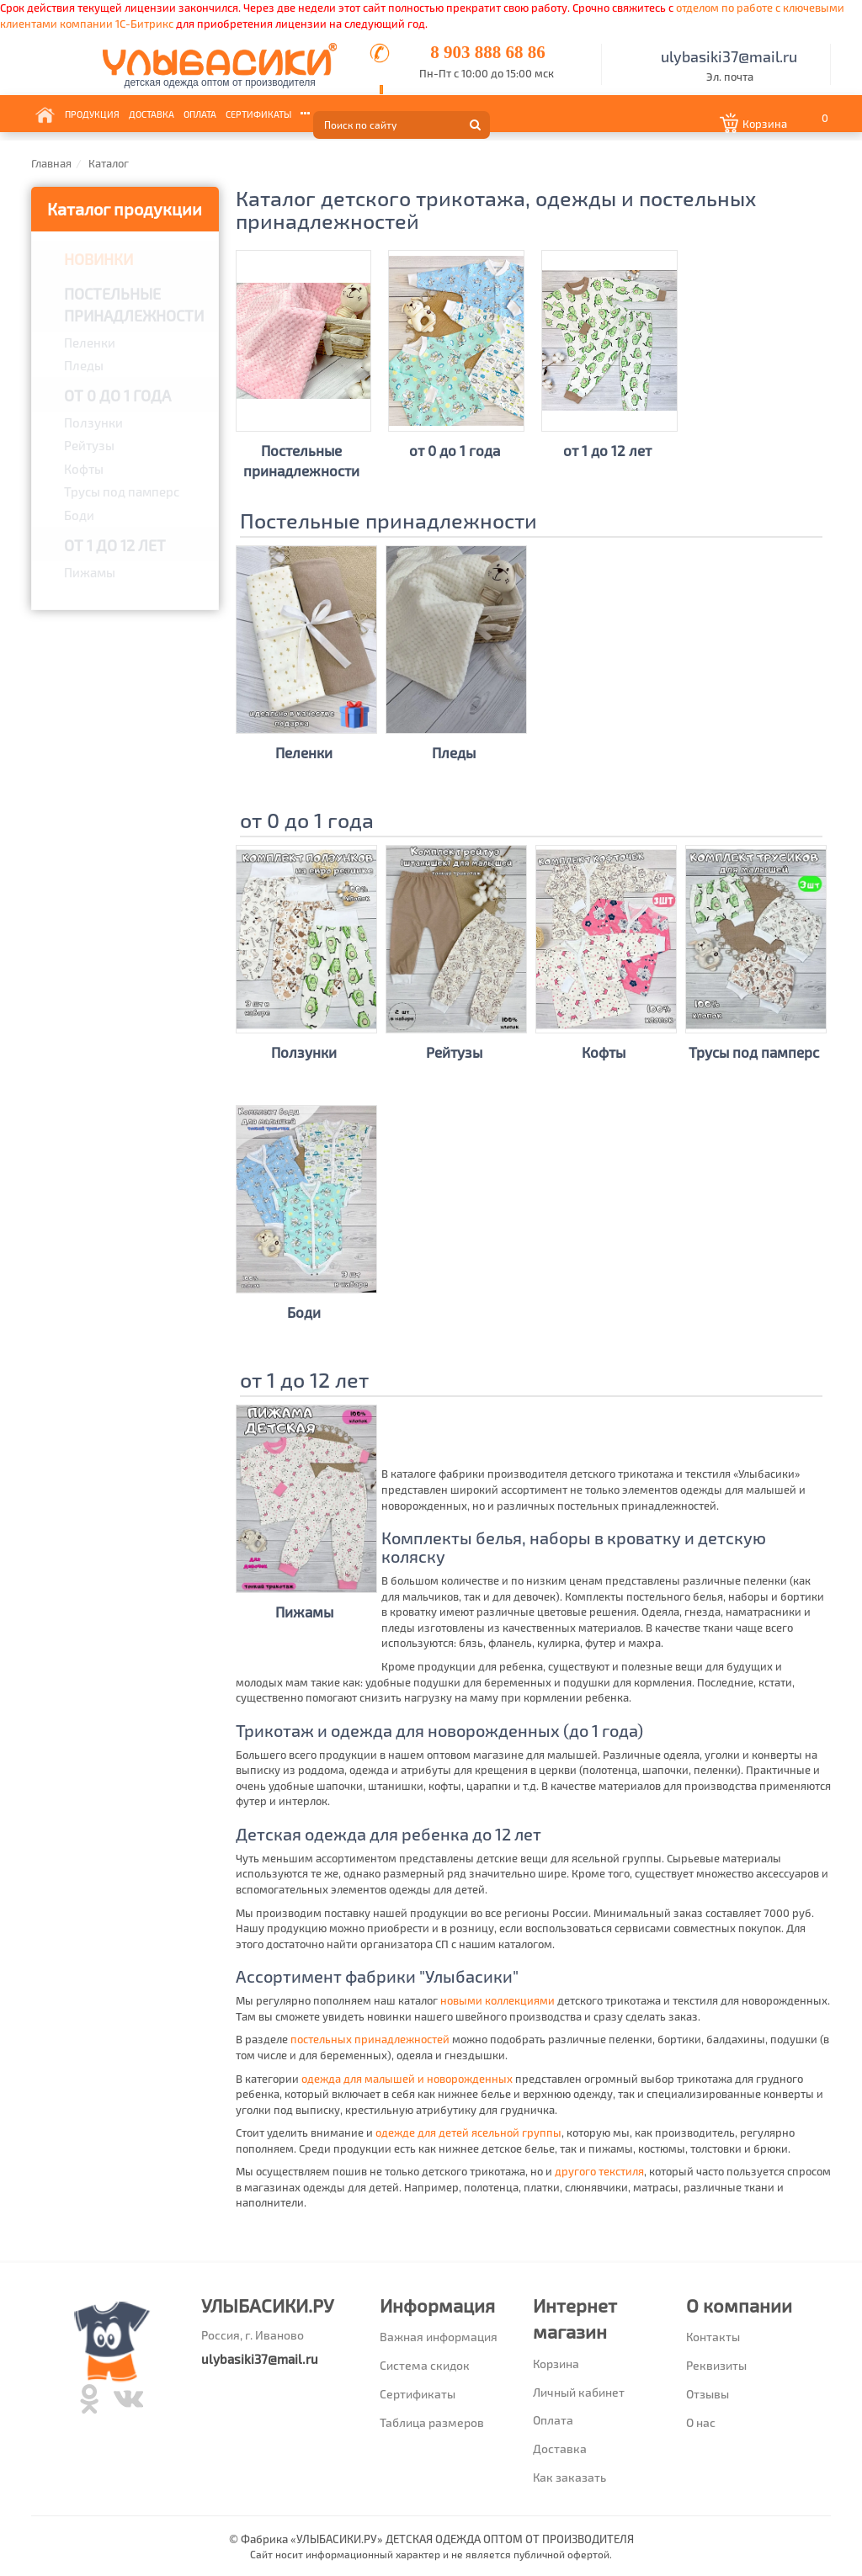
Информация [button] (333, 113)
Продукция (92, 113)
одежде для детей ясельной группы (468, 2132)
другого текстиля (599, 2171)
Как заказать (569, 2477)
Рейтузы (89, 445)
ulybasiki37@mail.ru (729, 56)
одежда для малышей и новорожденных (407, 2078)
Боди (79, 515)
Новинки (98, 259)
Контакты (396, 113)
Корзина (556, 2363)
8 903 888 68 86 (487, 52)
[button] (776, 124)
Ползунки (93, 422)
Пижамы (89, 572)
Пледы (84, 365)
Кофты (84, 468)
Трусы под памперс (121, 491)
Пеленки (89, 342)
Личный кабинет (579, 2392)
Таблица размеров (432, 2422)
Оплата (200, 113)
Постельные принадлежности (134, 304)
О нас (701, 2422)
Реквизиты (716, 2365)
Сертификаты (258, 113)
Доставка (151, 113)
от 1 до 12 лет (115, 545)
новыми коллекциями (497, 2000)
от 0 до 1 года (117, 395)
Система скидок (425, 2365)
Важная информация (439, 2336)
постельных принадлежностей (370, 2039)
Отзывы (707, 2394)
